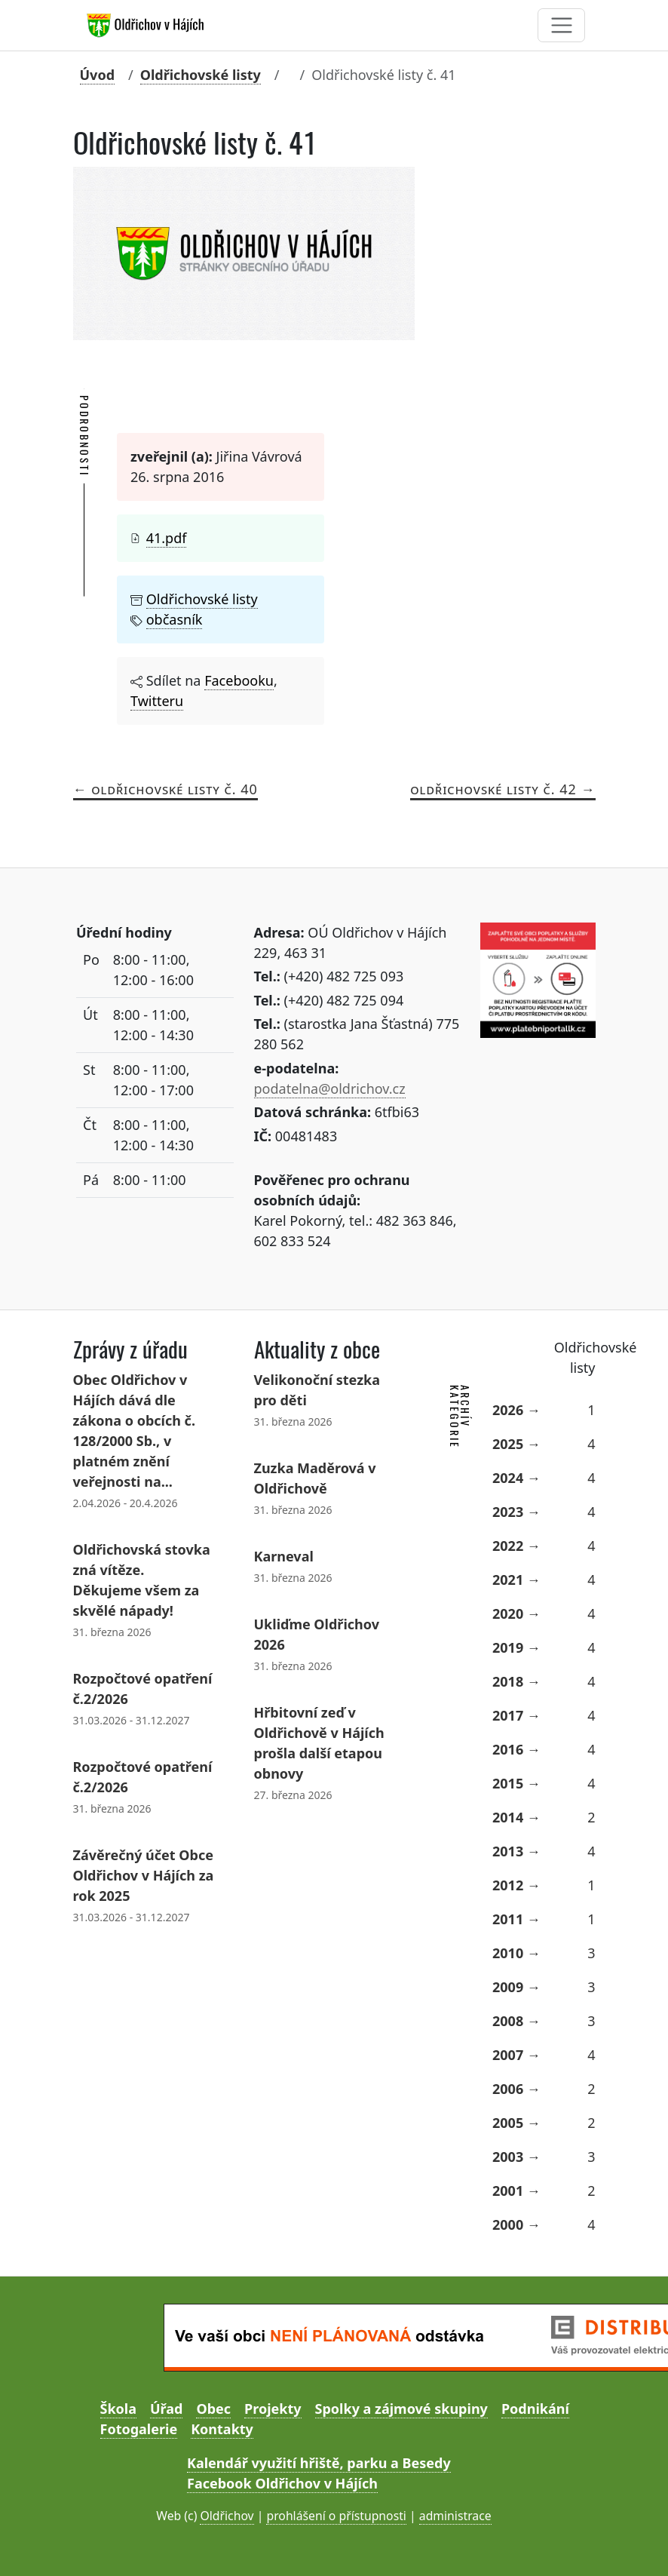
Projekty (272, 2408)
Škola (118, 2408)
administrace (455, 2515)
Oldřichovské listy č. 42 (493, 789)
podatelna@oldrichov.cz (330, 1088)
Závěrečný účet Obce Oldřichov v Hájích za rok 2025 (143, 1875)
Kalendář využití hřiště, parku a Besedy (319, 2463)
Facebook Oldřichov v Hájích (282, 2483)
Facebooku (239, 680)
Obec (213, 2408)
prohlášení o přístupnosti (336, 2515)
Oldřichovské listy (200, 75)
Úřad (166, 2408)
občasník (174, 619)
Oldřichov (226, 2515)
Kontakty (222, 2429)
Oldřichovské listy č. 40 (174, 789)
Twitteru (156, 701)
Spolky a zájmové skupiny (401, 2408)
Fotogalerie (139, 2429)
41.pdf (166, 538)
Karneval (284, 1556)
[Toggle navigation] (561, 25)
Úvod (97, 75)
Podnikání (535, 2408)
